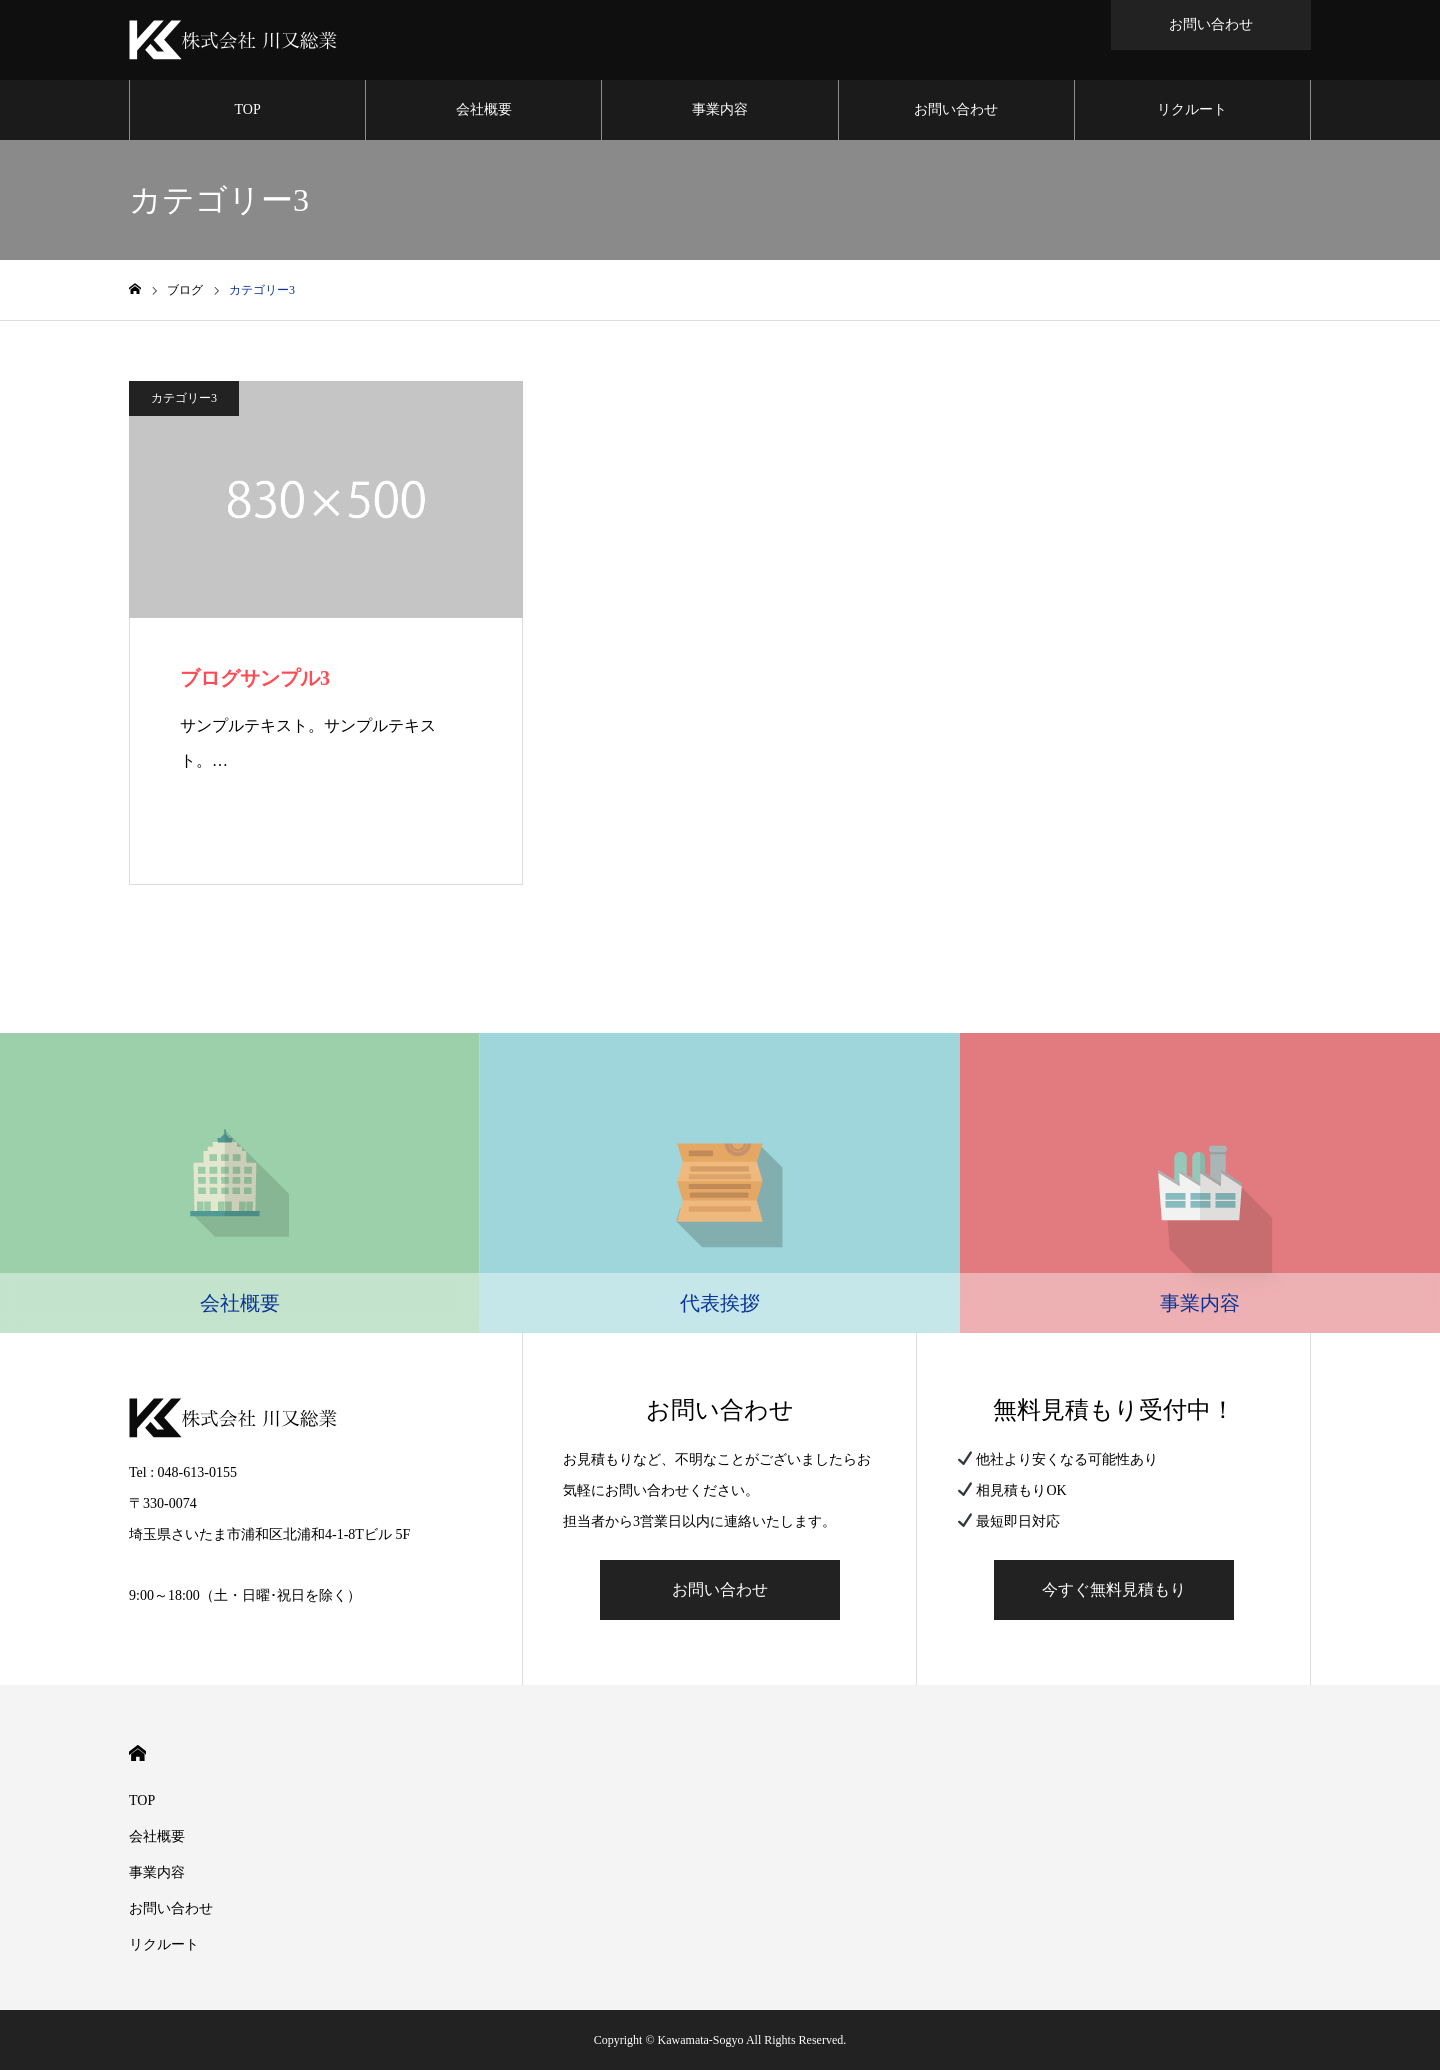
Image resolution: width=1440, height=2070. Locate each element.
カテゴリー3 (184, 398)
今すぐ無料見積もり (1114, 1589)
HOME (137, 1753)
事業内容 (720, 109)
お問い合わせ (956, 109)
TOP (248, 109)
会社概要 (484, 109)
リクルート (1192, 109)
